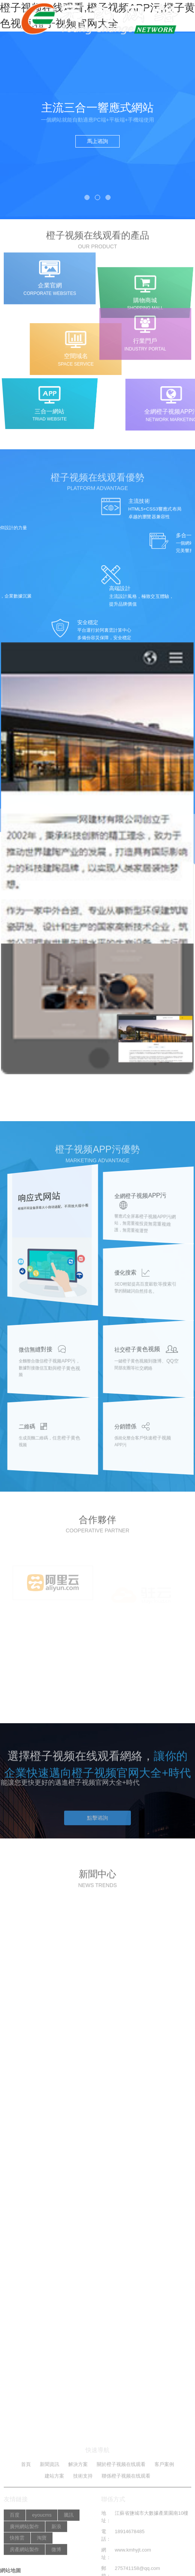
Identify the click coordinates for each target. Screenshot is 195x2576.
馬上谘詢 (97, 141)
